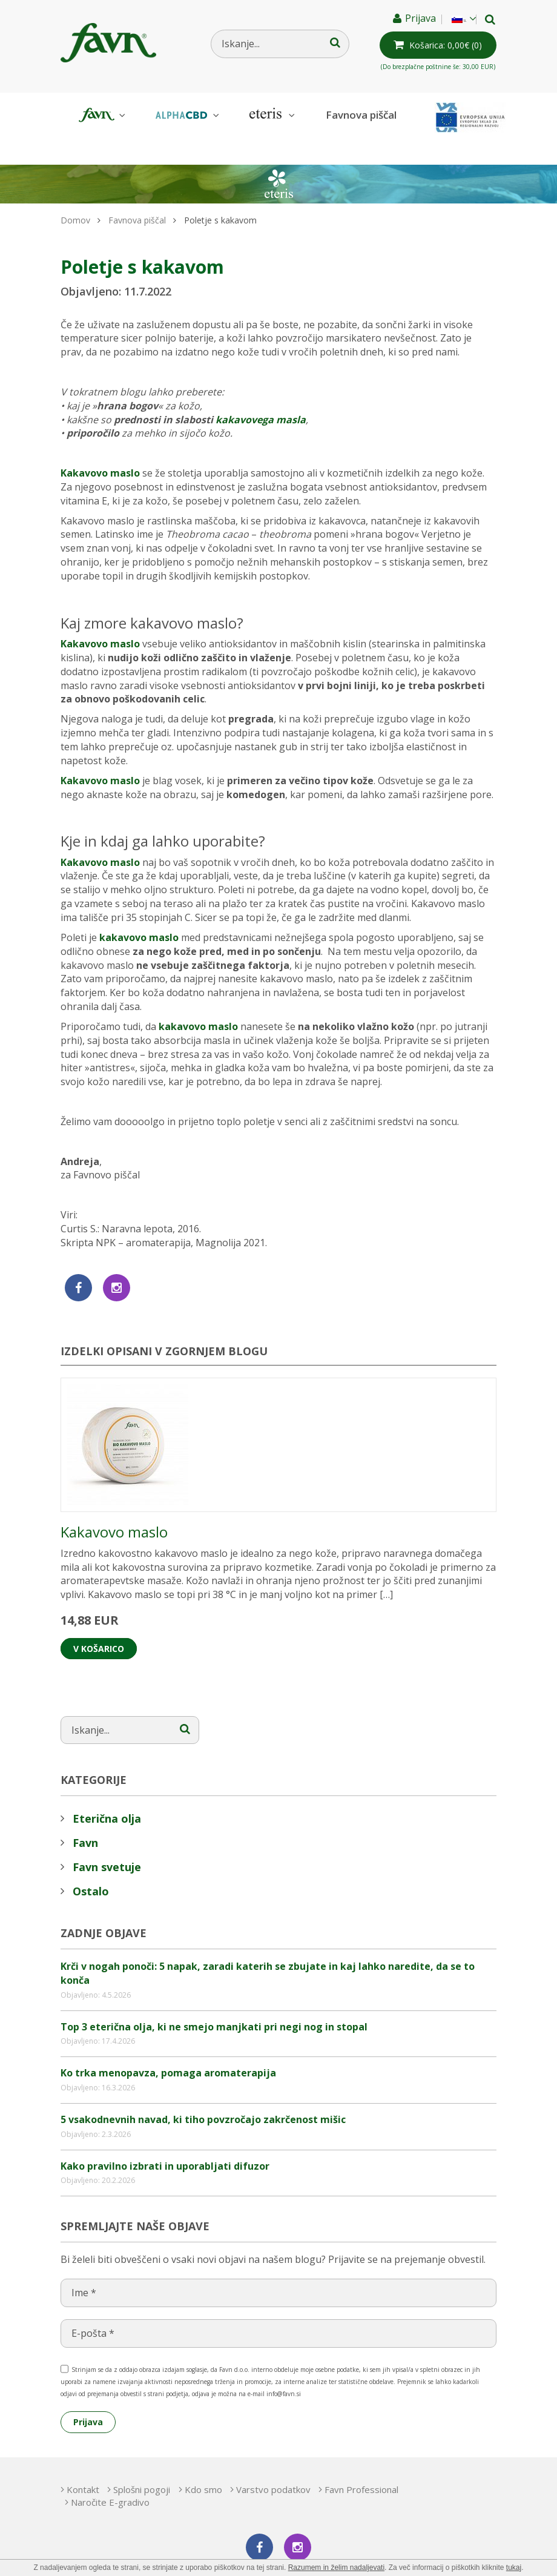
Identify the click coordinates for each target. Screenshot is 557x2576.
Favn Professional (116, 2475)
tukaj (513, 2567)
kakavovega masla (261, 393)
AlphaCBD (186, 115)
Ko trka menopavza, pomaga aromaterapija (168, 2046)
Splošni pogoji (158, 2463)
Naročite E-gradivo (222, 2475)
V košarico (98, 1622)
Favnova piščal (361, 115)
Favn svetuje (107, 1840)
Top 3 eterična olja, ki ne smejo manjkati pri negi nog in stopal (214, 2000)
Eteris (270, 115)
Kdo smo (235, 2463)
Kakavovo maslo (100, 446)
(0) (441, 44)
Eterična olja (107, 1792)
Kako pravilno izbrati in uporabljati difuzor (165, 2139)
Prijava (407, 18)
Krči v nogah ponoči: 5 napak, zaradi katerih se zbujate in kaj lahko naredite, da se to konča (268, 1946)
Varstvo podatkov (322, 2463)
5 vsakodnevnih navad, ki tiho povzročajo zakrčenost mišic (203, 2092)
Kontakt (83, 2463)
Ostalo (91, 1864)
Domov (75, 193)
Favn (100, 115)
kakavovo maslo (139, 910)
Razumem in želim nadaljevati (336, 2567)
